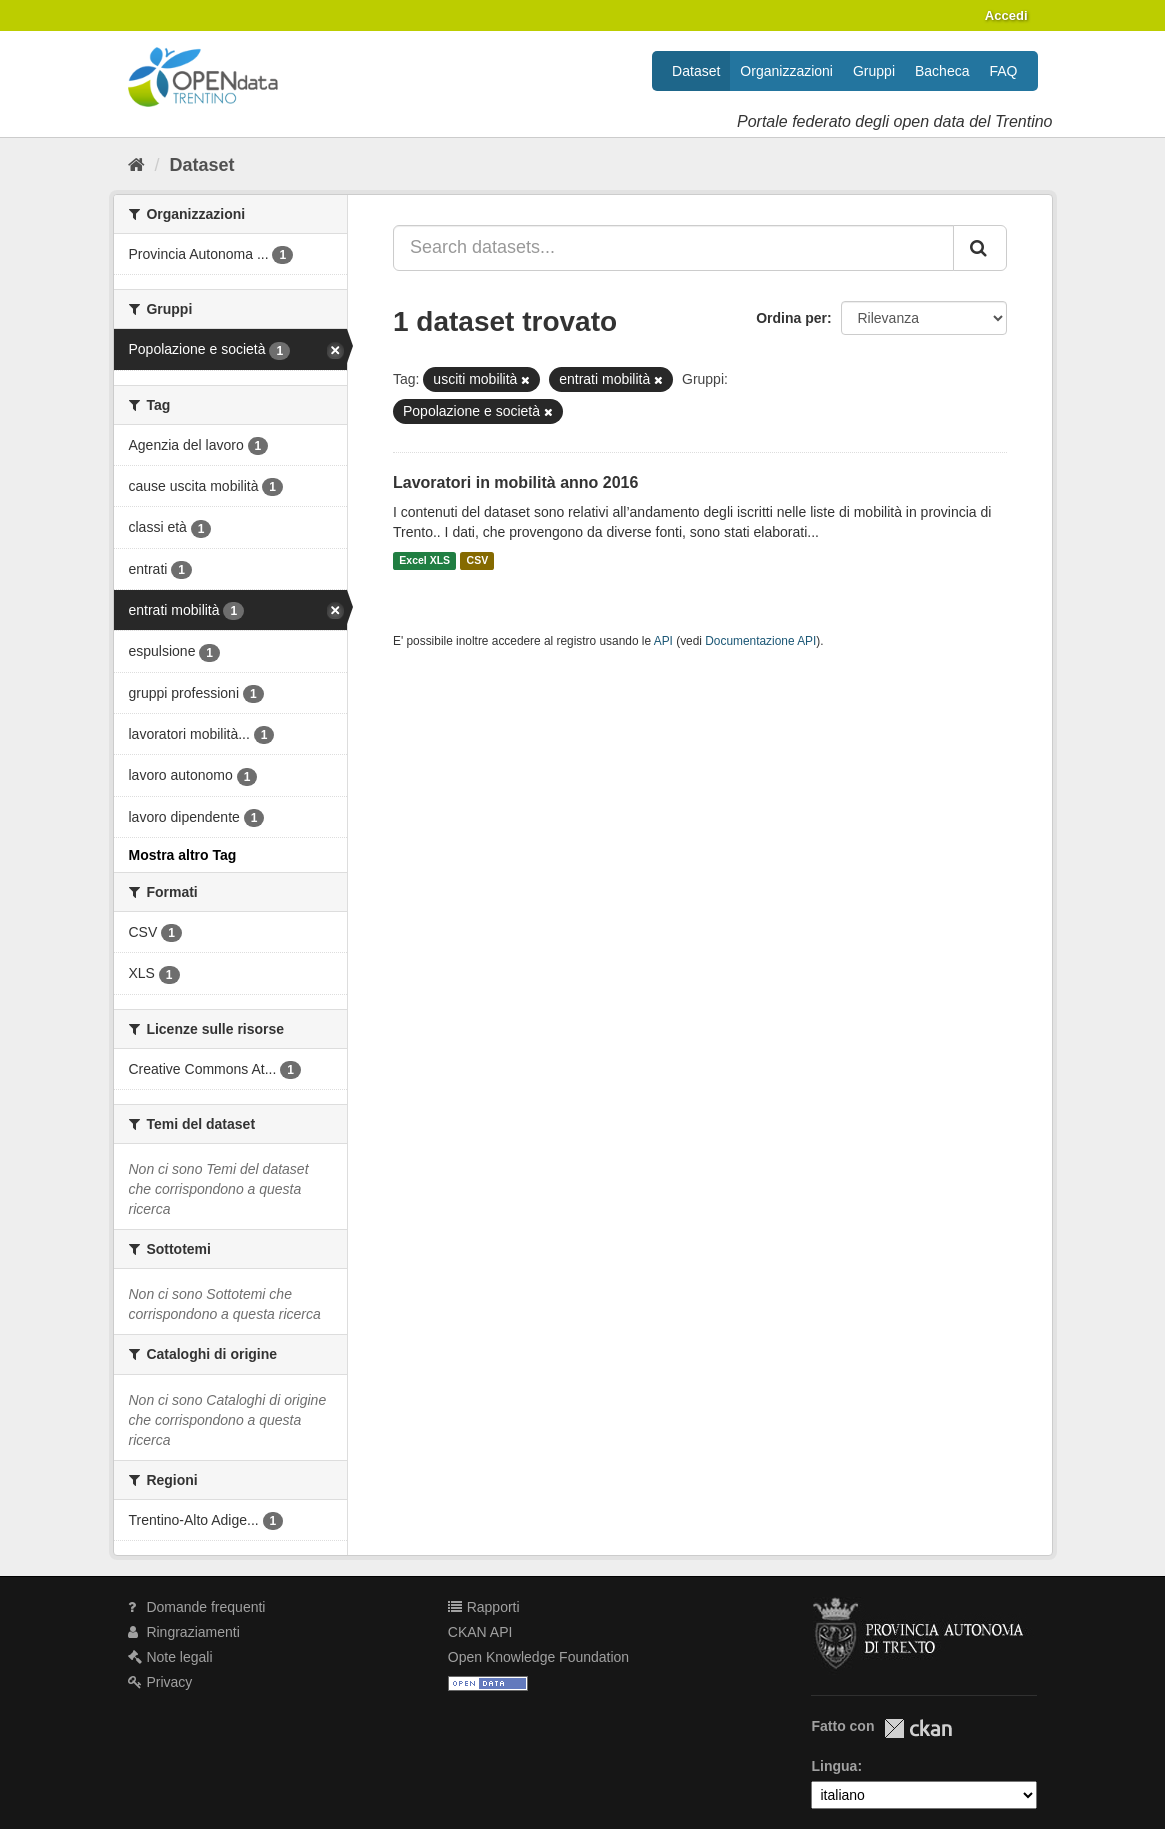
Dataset (696, 71)
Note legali (170, 1657)
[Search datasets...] (673, 248)
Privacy (160, 1682)
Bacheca (942, 71)
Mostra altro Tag (183, 855)
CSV (478, 561)
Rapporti (484, 1607)
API (663, 641)
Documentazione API (760, 641)
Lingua (834, 1766)
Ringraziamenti (184, 1632)
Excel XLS (424, 561)
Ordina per (791, 318)
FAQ (1003, 71)
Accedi (1006, 15)
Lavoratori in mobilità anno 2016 (515, 482)
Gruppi (874, 71)
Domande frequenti (197, 1607)
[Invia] (980, 248)
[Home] (136, 165)
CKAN (918, 1728)
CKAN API (480, 1632)
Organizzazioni (786, 71)
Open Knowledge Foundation (538, 1657)
